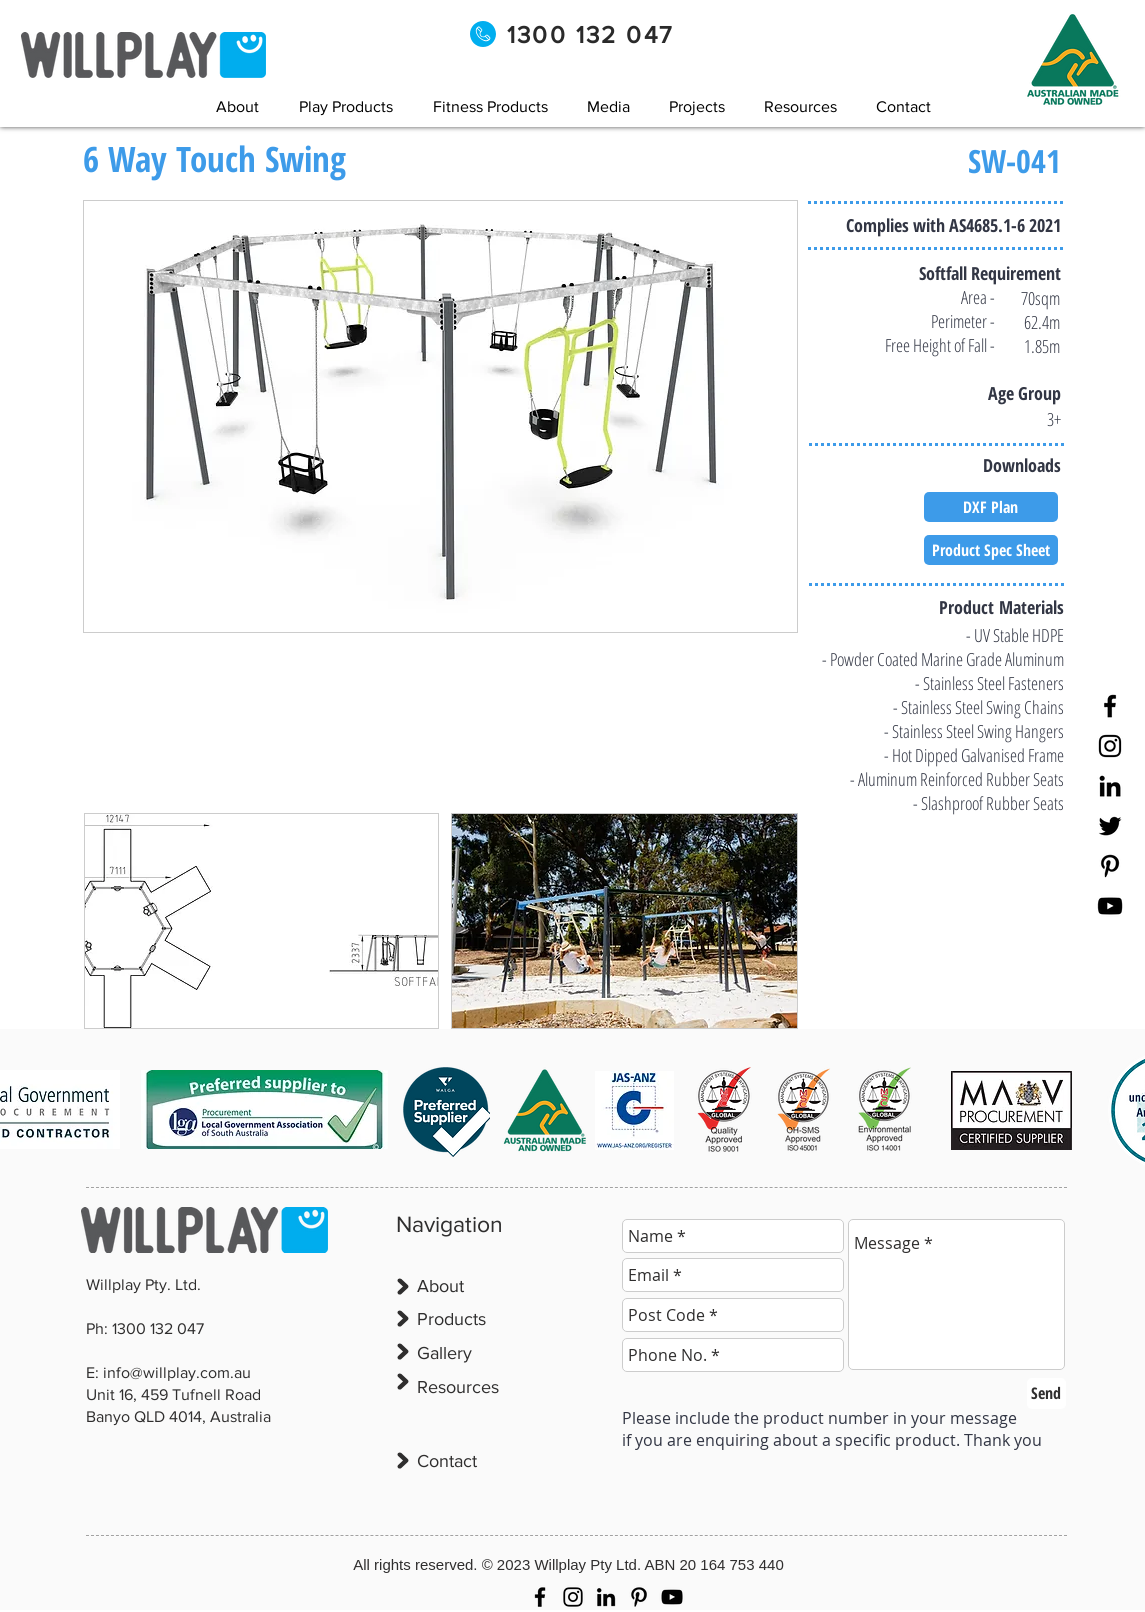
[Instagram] (1110, 746)
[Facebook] (1110, 706)
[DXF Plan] (991, 507)
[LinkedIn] (1110, 786)
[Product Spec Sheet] (991, 550)
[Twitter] (1110, 826)
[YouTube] (1110, 906)
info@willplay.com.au (177, 1372)
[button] (609, 106)
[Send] (1046, 1393)
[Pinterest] (1110, 866)
